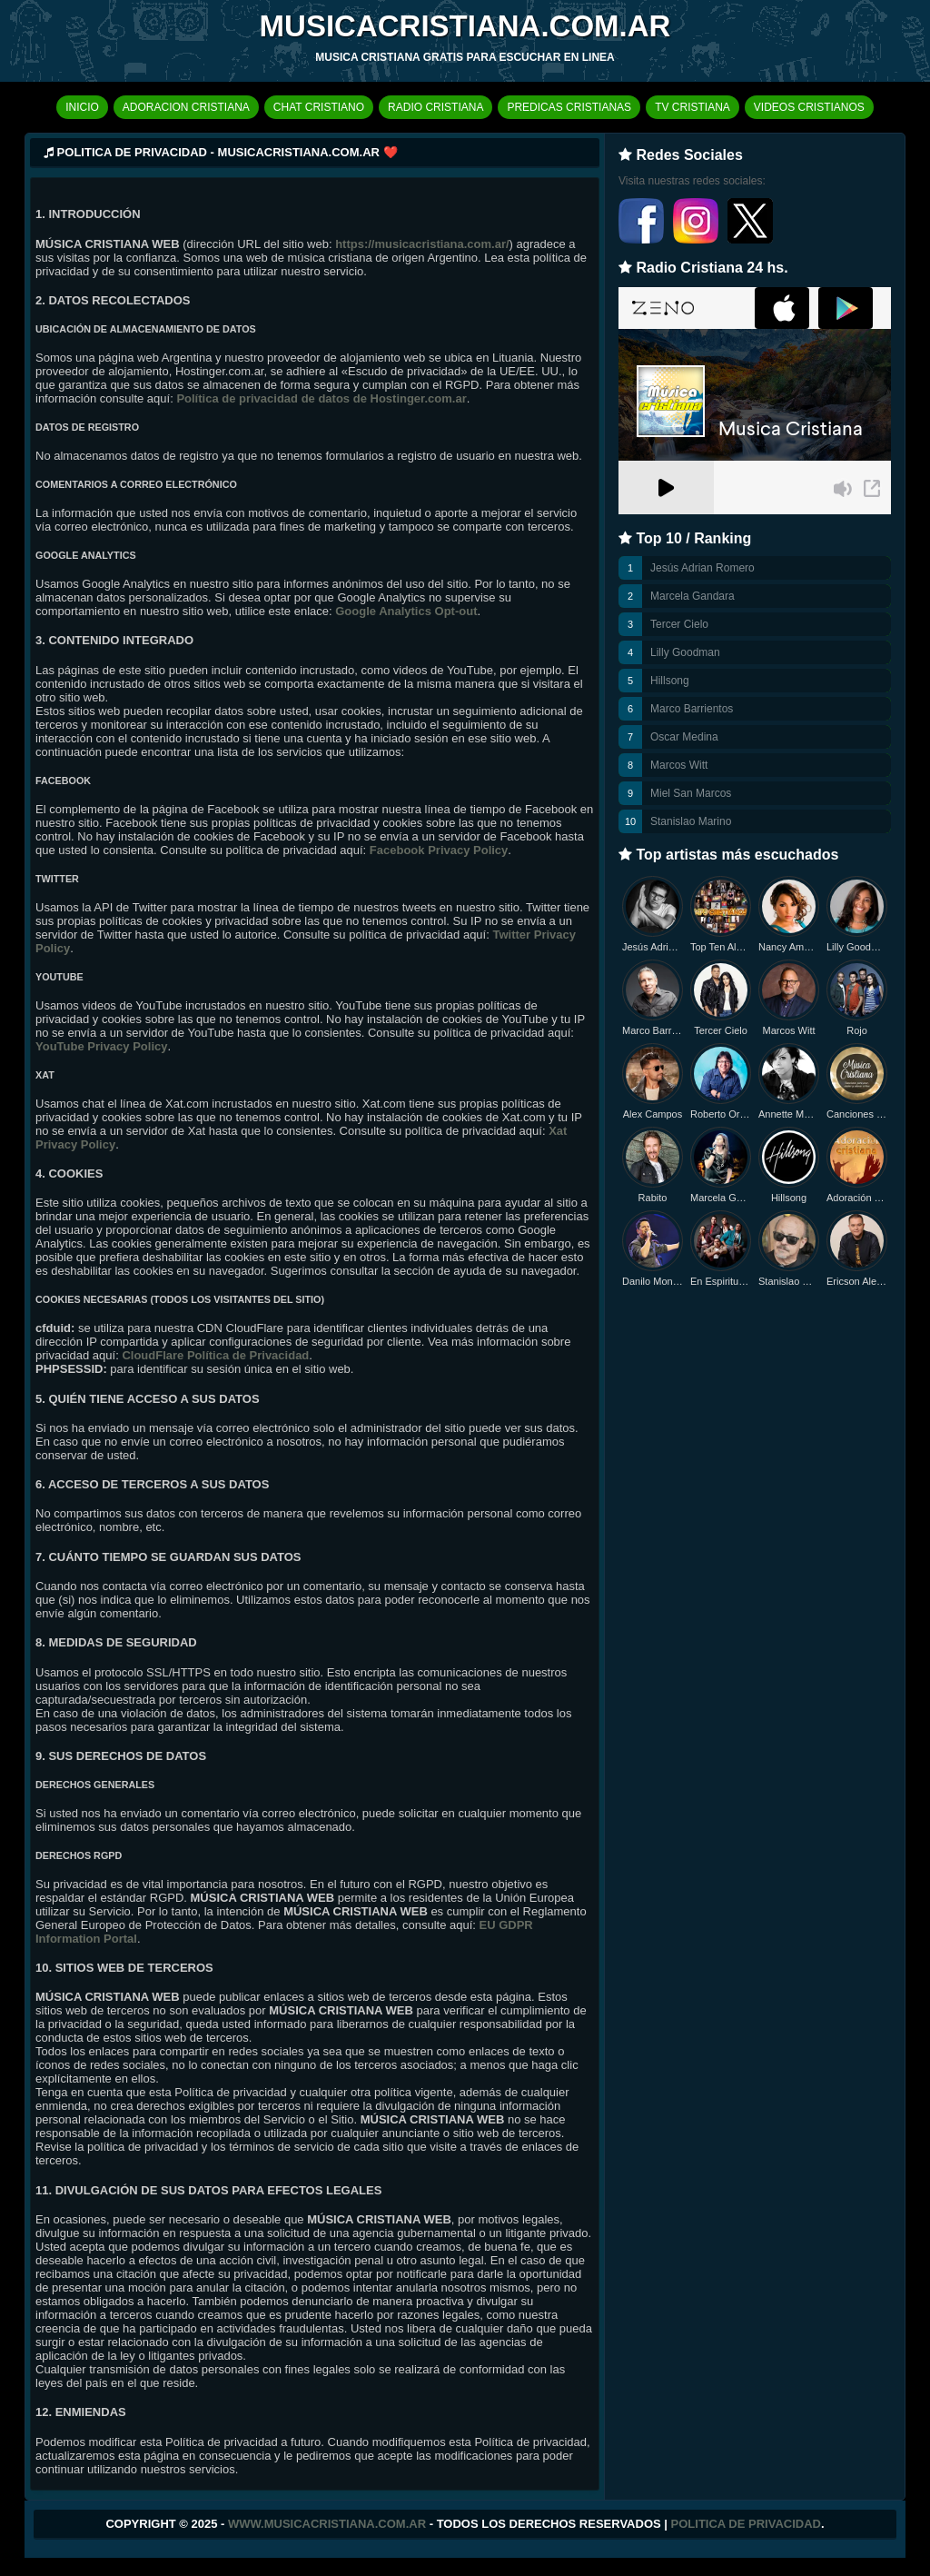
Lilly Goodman (685, 652)
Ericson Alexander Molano (856, 1281)
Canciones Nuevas (856, 1114)
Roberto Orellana (720, 1114)
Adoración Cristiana (856, 1197)
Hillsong (669, 680)
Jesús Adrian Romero (702, 568)
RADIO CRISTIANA (435, 107)
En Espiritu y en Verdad (720, 1281)
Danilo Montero (652, 1281)
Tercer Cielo (679, 624)
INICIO (82, 107)
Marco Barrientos (691, 708)
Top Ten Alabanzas (720, 946)
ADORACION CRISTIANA (186, 107)
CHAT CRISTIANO (318, 107)
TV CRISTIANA (692, 107)
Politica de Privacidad (746, 2524)
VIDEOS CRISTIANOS (809, 107)
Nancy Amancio (788, 946)
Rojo (856, 1030)
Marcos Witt (678, 765)
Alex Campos (652, 1114)
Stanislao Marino (690, 821)
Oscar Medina (684, 737)
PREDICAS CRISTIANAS (569, 107)
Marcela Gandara (692, 596)
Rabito (653, 1197)
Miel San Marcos (690, 793)
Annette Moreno (788, 1114)
